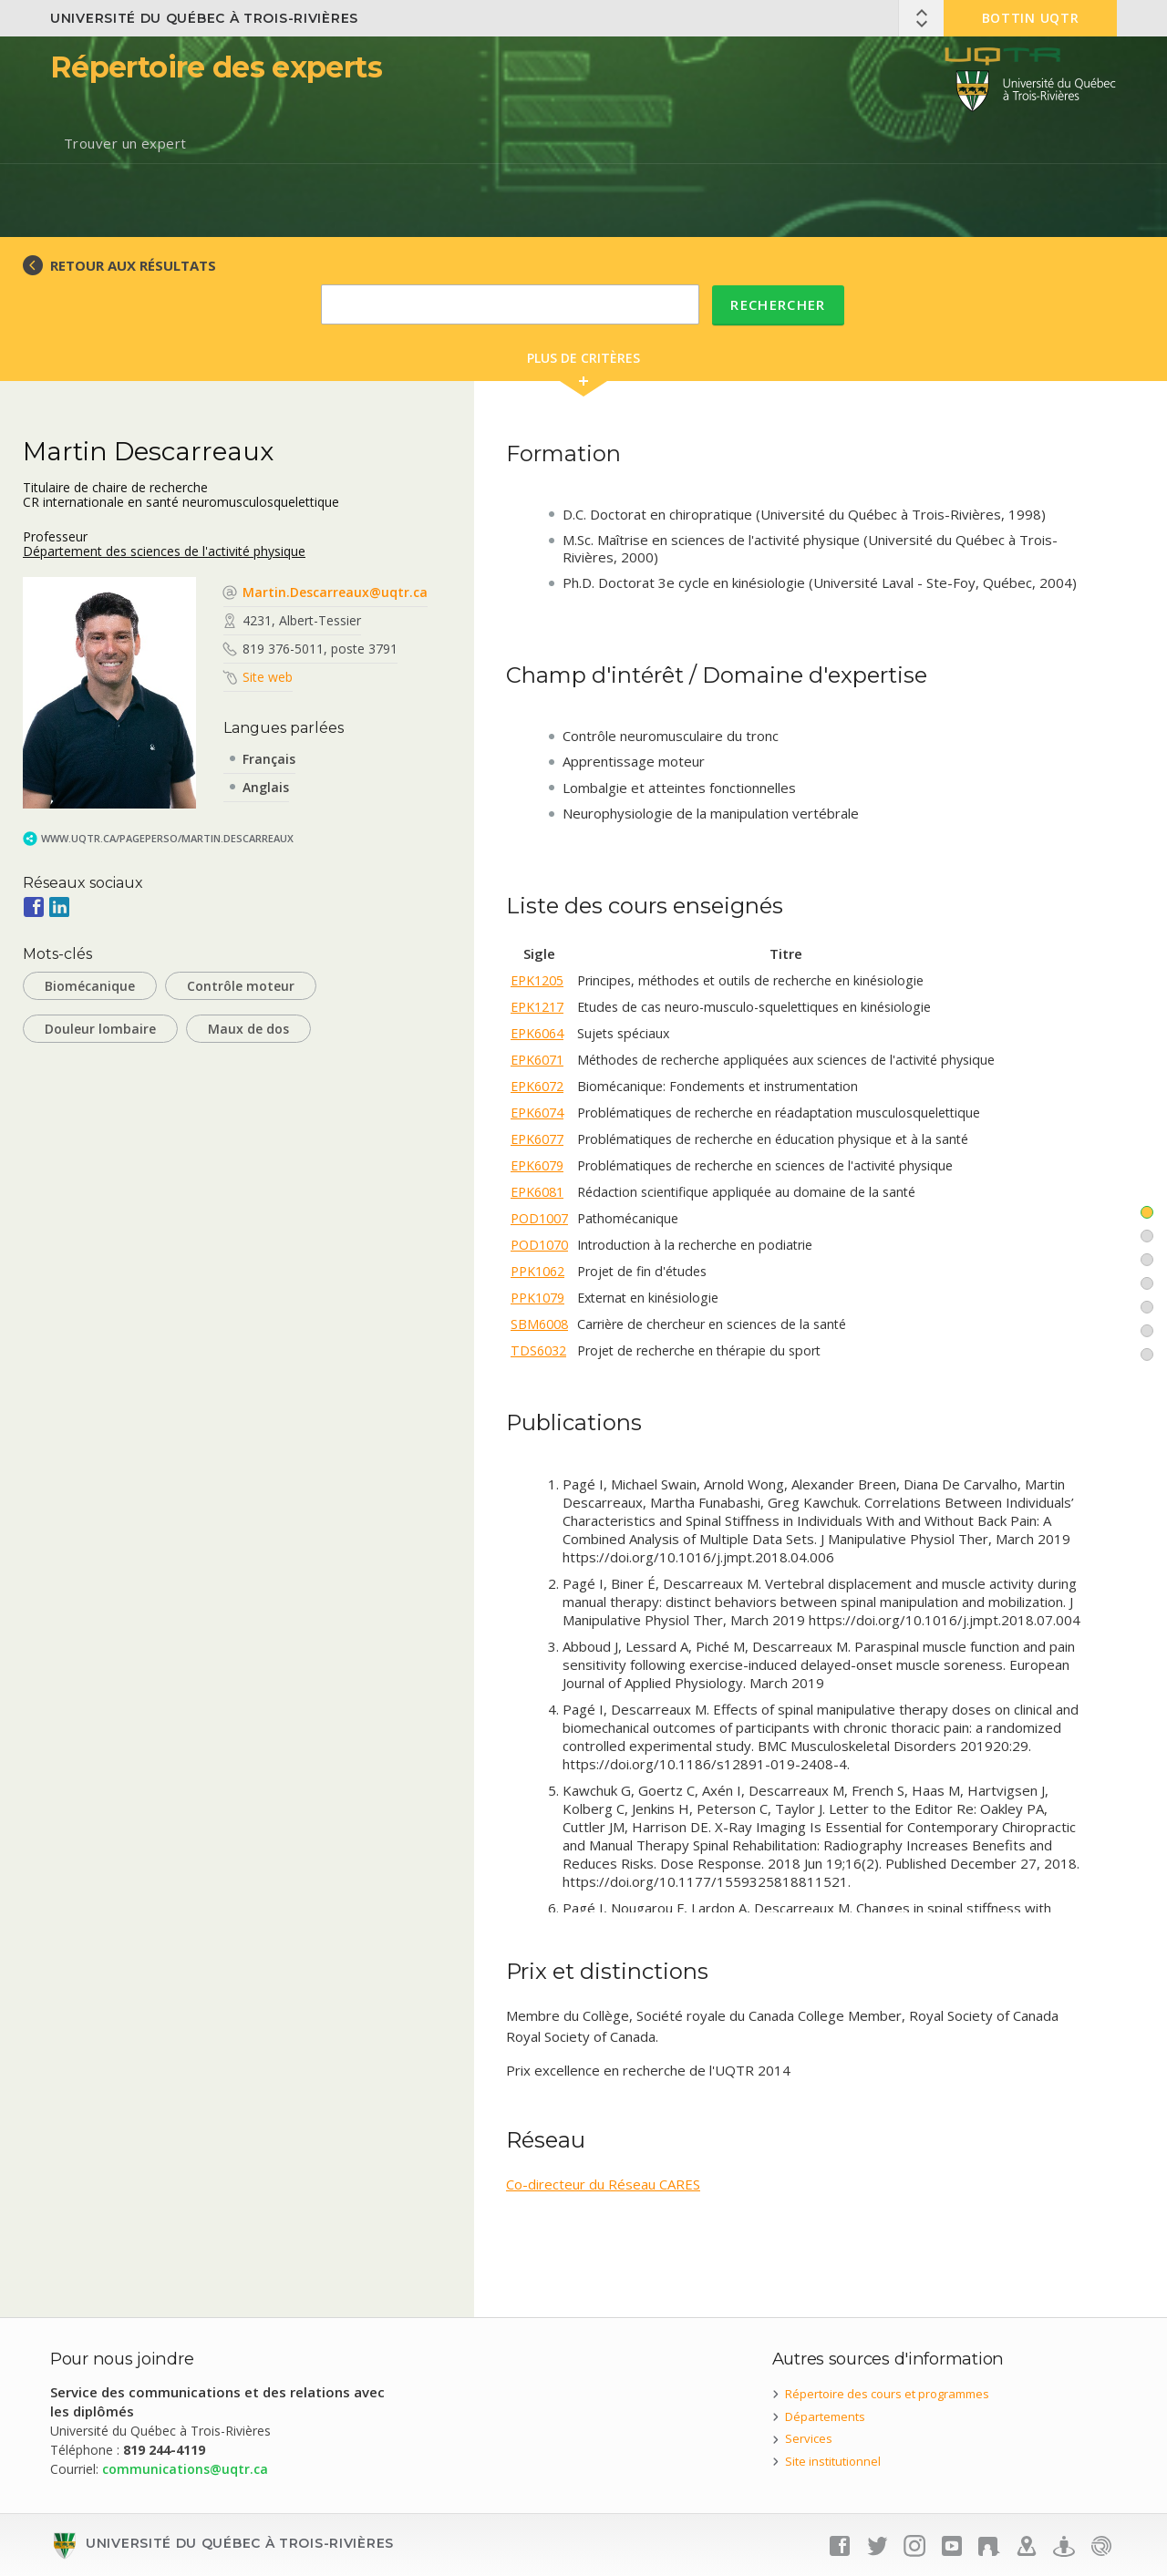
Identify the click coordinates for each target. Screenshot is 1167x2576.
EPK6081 (537, 1191)
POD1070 (539, 1244)
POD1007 (539, 1218)
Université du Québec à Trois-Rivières (204, 18)
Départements (825, 2416)
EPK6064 (537, 1033)
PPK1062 (537, 1271)
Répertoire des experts (216, 67)
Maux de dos (248, 1028)
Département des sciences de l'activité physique (164, 551)
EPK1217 (537, 1006)
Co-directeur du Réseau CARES (603, 2184)
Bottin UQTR (1030, 17)
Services (808, 2438)
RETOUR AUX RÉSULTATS (133, 265)
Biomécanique (90, 985)
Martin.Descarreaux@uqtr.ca (335, 592)
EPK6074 (537, 1112)
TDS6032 (538, 1350)
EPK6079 (537, 1165)
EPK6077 (537, 1139)
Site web (268, 676)
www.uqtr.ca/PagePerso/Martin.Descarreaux (167, 838)
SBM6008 (539, 1324)
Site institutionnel (833, 2461)
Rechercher (778, 304)
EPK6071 (537, 1059)
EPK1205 (537, 980)
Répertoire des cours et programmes (887, 2393)
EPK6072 (537, 1086)
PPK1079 (537, 1297)
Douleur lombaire (100, 1028)
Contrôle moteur (240, 985)
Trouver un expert (125, 143)
